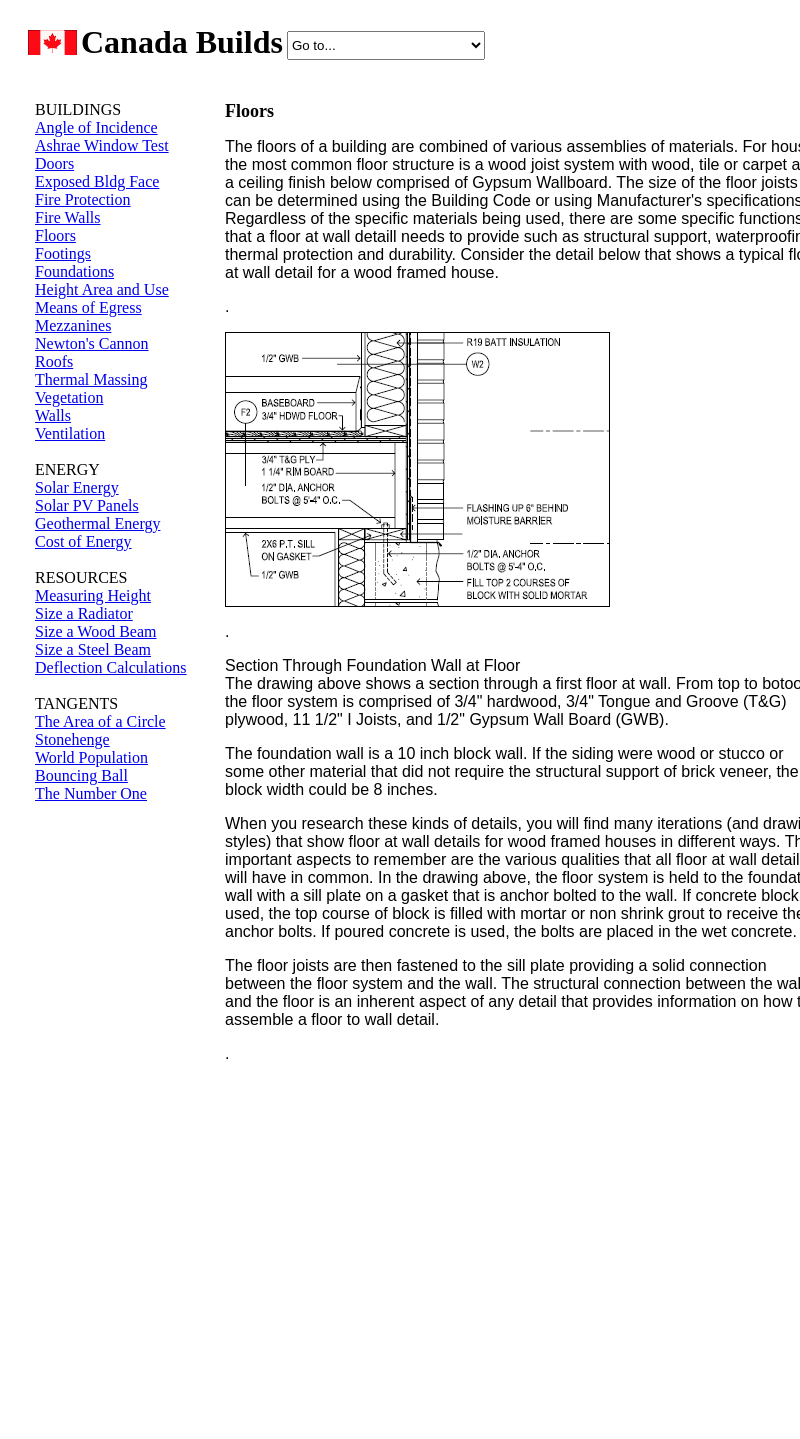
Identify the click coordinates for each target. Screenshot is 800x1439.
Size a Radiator (84, 613)
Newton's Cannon (92, 343)
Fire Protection (83, 199)
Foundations (74, 271)
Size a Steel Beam (93, 649)
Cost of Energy (83, 541)
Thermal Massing (91, 379)
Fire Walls (68, 217)
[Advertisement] (95, 1139)
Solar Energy (77, 487)
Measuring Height (93, 595)
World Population (91, 757)
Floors (55, 235)
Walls (53, 415)
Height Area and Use (102, 289)
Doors (54, 163)
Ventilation (70, 433)
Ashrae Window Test (102, 145)
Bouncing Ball (81, 775)
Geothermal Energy (97, 523)
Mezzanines (73, 325)
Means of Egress (88, 307)
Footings (63, 253)
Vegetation (69, 397)
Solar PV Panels (87, 505)
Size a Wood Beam (96, 631)
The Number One (91, 793)
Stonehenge (72, 739)
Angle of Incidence (96, 127)
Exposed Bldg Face (97, 181)
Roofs (54, 361)
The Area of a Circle (100, 721)
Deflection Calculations (111, 667)
